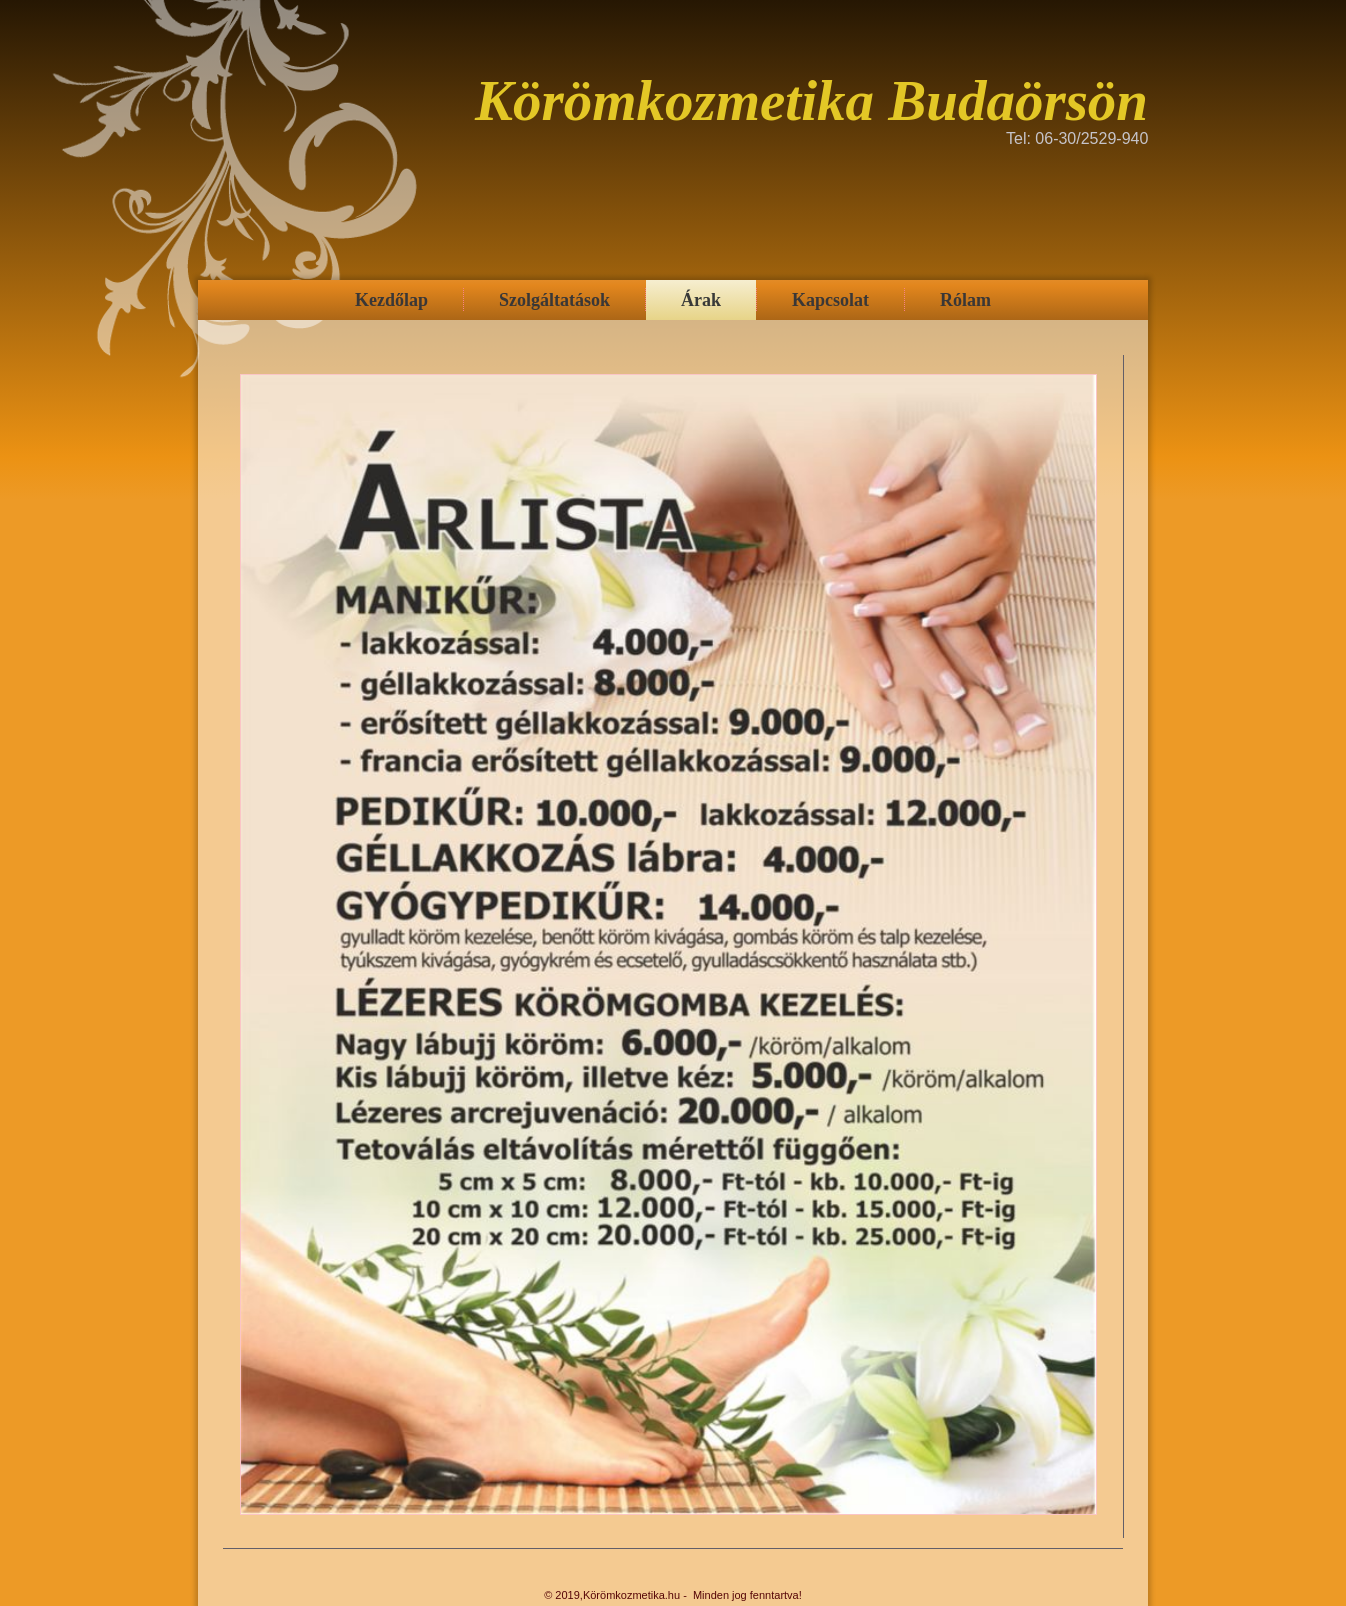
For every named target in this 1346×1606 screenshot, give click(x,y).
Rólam (965, 300)
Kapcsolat (830, 300)
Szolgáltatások (554, 300)
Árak (701, 300)
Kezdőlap (391, 300)
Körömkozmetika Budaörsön (811, 100)
